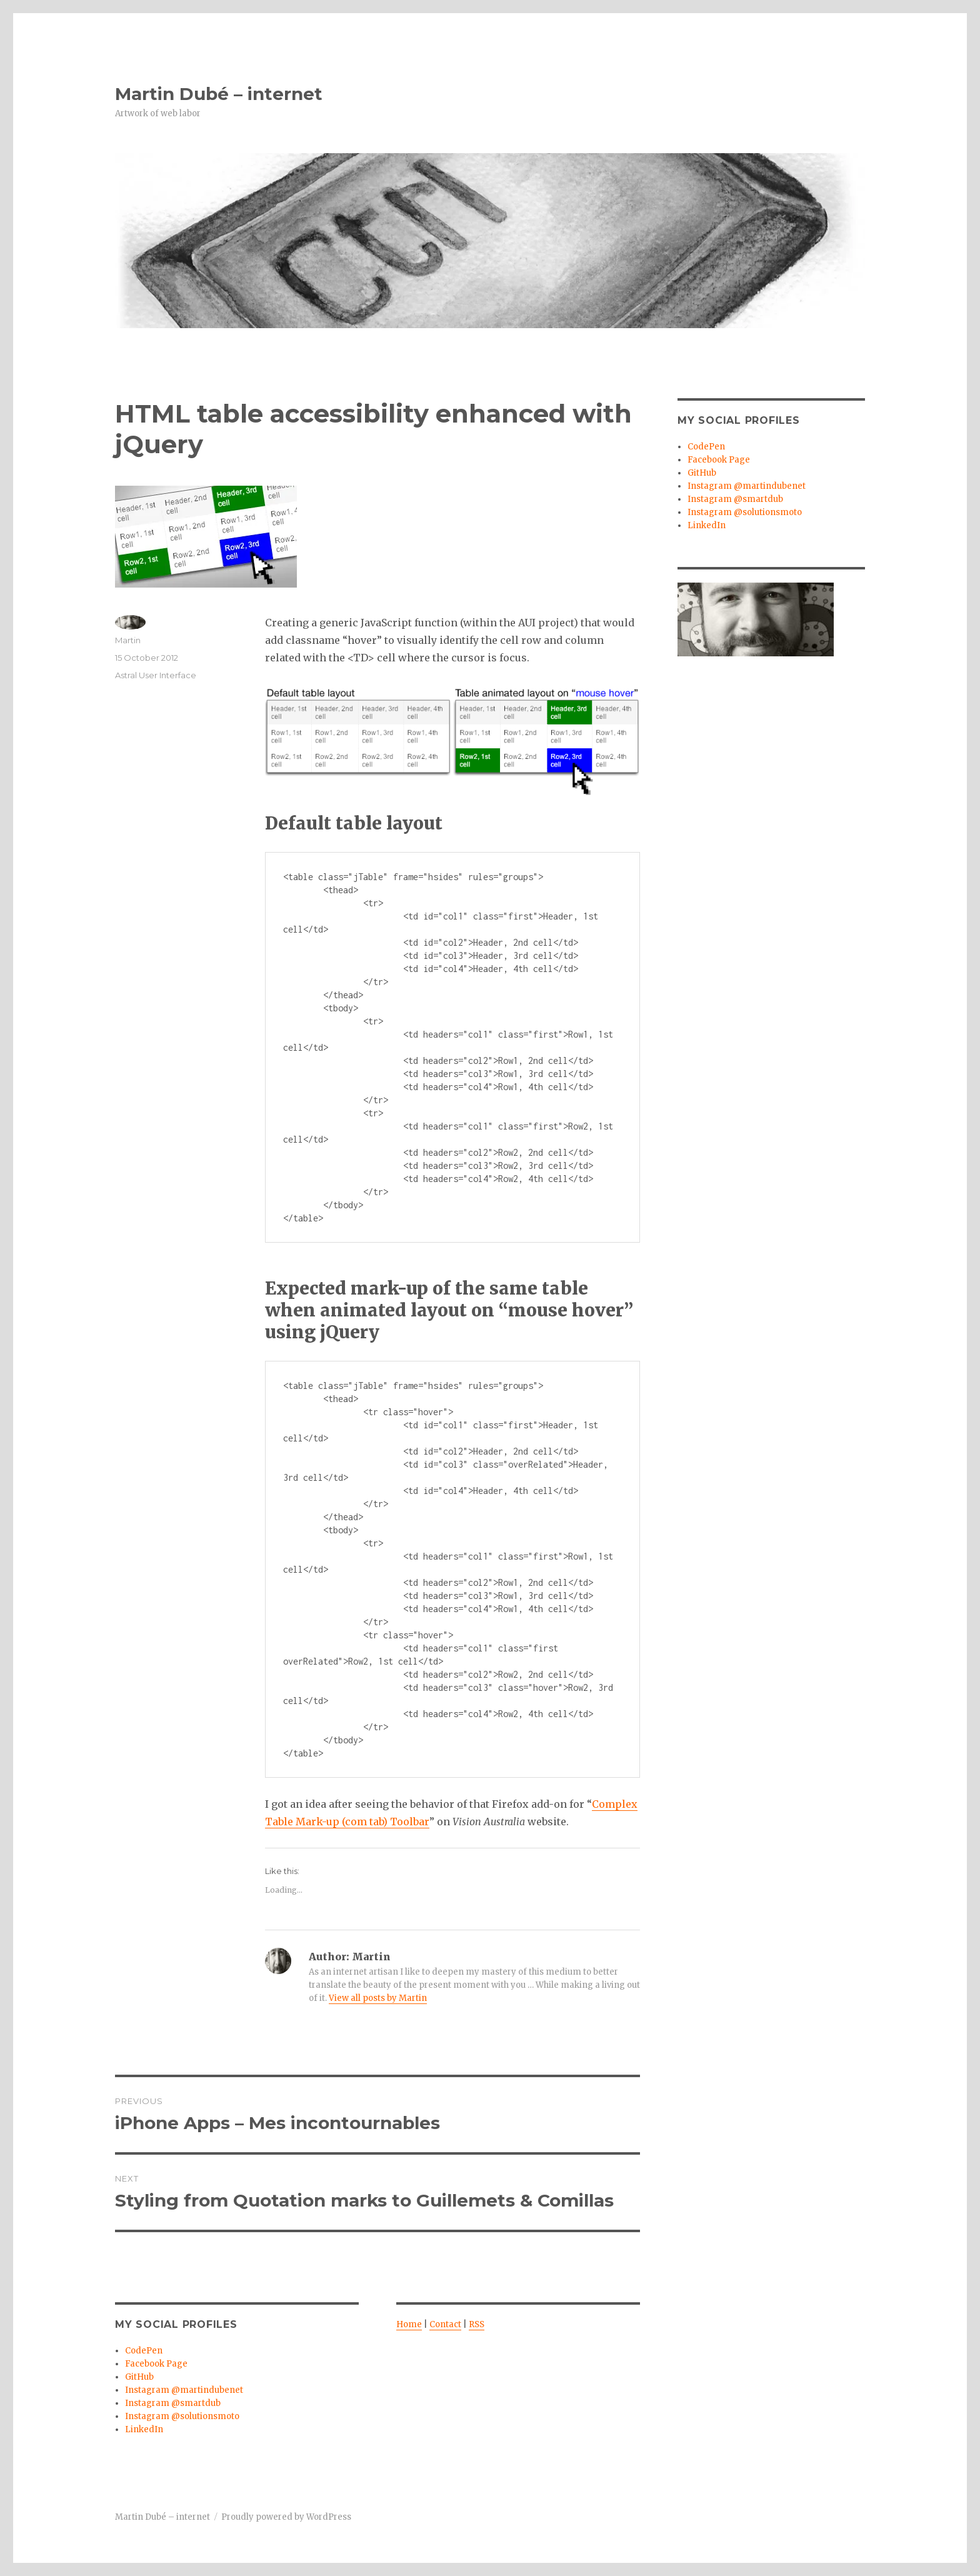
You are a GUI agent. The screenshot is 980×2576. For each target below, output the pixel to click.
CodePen (143, 2350)
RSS (476, 2324)
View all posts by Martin (378, 1998)
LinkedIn (144, 2429)
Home (409, 2324)
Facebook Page (156, 2363)
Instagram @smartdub (173, 2403)
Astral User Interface (155, 675)
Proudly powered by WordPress (286, 2517)
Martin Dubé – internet (218, 93)
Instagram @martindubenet (184, 2390)
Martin (128, 640)
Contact (445, 2324)
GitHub (139, 2377)
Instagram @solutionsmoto (182, 2416)
